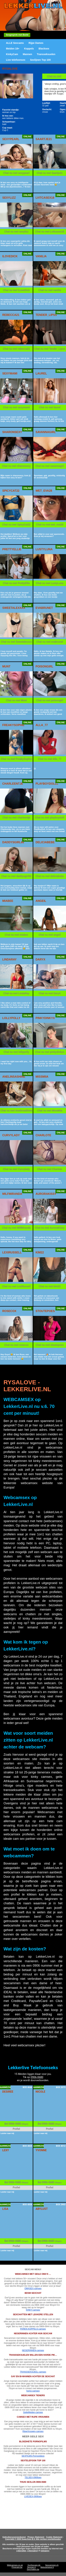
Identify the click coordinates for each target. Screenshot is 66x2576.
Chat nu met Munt (16, 700)
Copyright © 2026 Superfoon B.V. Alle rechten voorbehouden (33, 2539)
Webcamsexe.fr (47, 2567)
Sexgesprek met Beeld (17, 35)
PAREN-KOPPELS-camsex (33, 2329)
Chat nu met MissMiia (49, 1110)
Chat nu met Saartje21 (49, 173)
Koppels (29, 48)
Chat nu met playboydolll (49, 817)
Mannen (27, 54)
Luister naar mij (7, 2133)
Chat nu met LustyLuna (49, 583)
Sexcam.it (31, 2567)
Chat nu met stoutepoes (50, 1345)
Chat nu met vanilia (49, 290)
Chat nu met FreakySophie (16, 759)
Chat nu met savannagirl (49, 466)
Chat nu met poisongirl (49, 700)
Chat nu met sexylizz (16, 231)
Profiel (16, 2128)
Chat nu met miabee (16, 934)
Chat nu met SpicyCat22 (16, 524)
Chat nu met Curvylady (16, 1169)
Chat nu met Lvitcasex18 (49, 231)
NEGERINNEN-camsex (33, 2350)
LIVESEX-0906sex (33, 2496)
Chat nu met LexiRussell (16, 1286)
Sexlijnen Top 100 (40, 59)
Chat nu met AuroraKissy (49, 1227)
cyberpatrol (32, 2551)
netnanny (45, 2551)
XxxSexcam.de (33, 2565)
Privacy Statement (35, 2537)
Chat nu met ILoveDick (16, 290)
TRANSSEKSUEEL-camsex (33, 2372)
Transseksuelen (46, 54)
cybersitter (21, 2551)
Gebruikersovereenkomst (14, 2537)
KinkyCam (12, 54)
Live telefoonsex (15, 59)
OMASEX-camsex (33, 2288)
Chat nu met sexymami (16, 407)
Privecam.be (17, 2567)
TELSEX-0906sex (33, 2477)
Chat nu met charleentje (16, 817)
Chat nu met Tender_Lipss (49, 348)
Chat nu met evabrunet (49, 641)
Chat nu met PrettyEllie (16, 583)
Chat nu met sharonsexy (16, 466)
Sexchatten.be (33, 2569)
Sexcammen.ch (52, 2565)
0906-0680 (37, 2077)
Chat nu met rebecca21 (16, 348)
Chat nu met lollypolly (16, 1052)
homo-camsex (33, 2391)
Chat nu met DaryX (50, 993)
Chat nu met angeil (50, 934)
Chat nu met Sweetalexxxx (16, 641)
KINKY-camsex (33, 2310)
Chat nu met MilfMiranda (16, 1227)
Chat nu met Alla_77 (49, 759)
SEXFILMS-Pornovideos (32, 2456)
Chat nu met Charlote (49, 1169)
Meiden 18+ (12, 48)
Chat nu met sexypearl (16, 173)
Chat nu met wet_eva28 (49, 524)
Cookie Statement (54, 2537)
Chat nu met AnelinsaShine (16, 1110)
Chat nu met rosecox (16, 1345)
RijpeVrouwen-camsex (33, 2431)
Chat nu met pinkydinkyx (49, 1052)
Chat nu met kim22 (50, 1286)
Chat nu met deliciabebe (49, 876)
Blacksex (44, 48)
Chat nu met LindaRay (16, 993)
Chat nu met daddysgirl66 (16, 876)
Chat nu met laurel (49, 407)
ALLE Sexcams (15, 43)
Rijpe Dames (36, 43)
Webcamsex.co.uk (15, 2565)
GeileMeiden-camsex (33, 2412)
